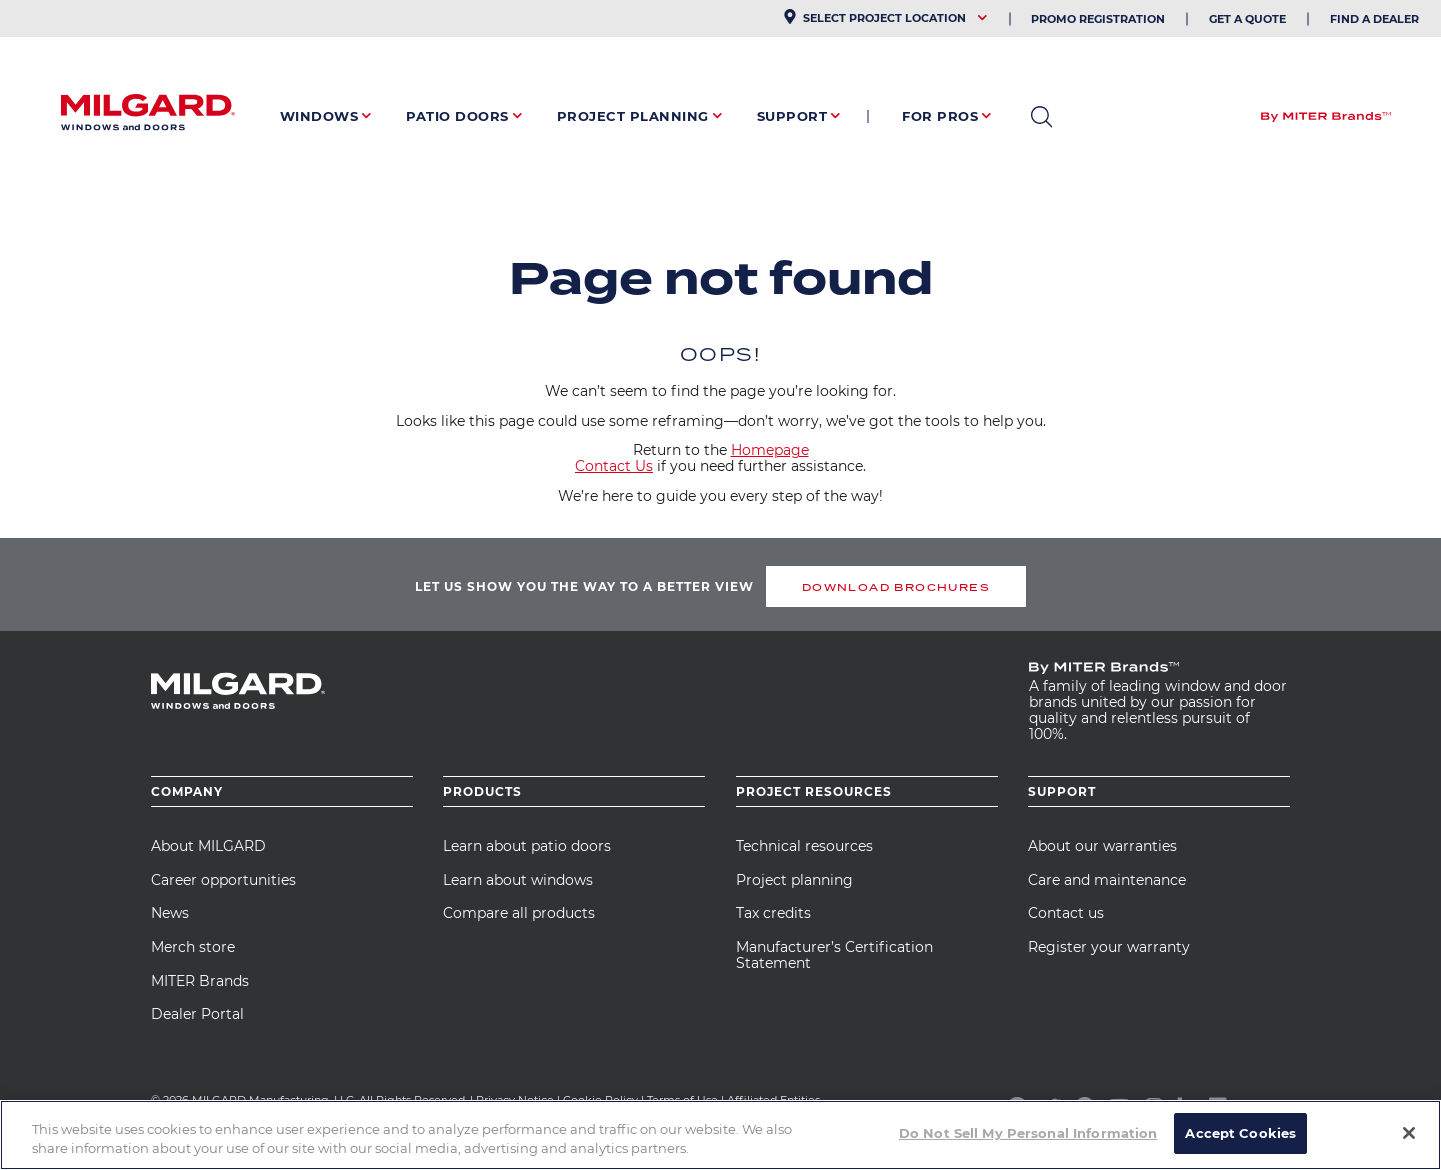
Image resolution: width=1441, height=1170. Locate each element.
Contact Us (614, 466)
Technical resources (804, 846)
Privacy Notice (515, 1100)
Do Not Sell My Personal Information (1028, 1144)
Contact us (1066, 913)
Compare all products (519, 913)
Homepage (770, 450)
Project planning (794, 880)
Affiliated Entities (773, 1100)
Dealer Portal (197, 1014)
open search (1041, 117)
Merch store (193, 947)
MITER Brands (200, 981)
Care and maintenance (1107, 880)
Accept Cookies (1240, 1144)
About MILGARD (208, 846)
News (170, 913)
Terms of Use (682, 1100)
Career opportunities (223, 880)
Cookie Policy (600, 1100)
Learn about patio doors (527, 846)
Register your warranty (1109, 947)
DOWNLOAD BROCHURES (896, 587)
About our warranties (1102, 846)
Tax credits (773, 913)
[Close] (1409, 1144)
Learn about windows (518, 880)
